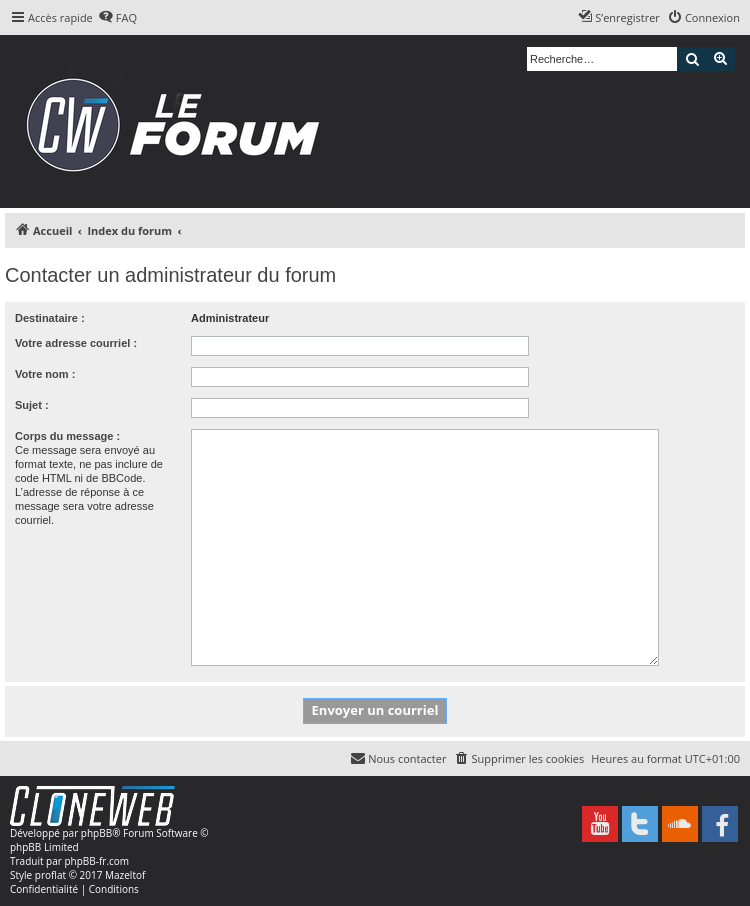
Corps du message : (67, 436)
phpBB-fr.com (96, 861)
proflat (50, 875)
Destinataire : (50, 318)
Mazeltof (125, 875)
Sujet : (32, 405)
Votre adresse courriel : (76, 343)
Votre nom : (45, 374)
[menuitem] (117, 18)
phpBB (96, 833)
